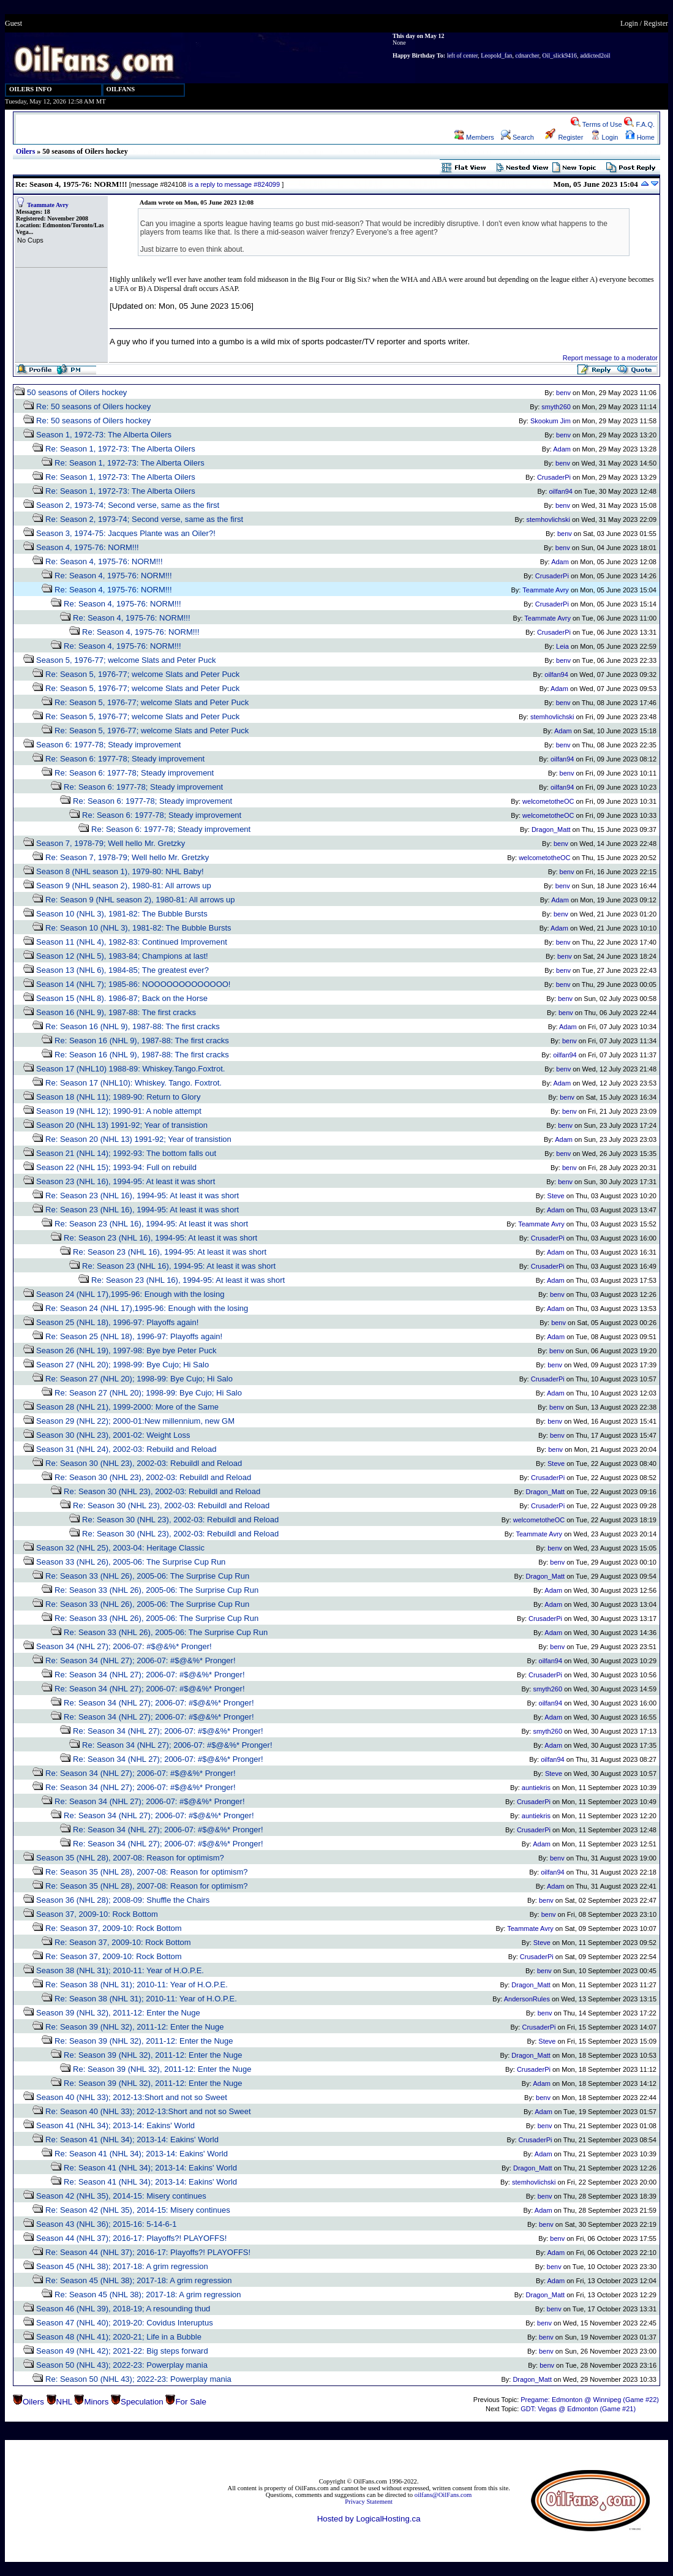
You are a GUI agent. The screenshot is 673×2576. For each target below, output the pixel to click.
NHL (64, 2401)
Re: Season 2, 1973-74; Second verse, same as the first (144, 519)
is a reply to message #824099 (234, 184)
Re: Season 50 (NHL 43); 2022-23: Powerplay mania (138, 2379)
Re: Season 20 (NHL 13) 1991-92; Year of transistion (138, 1139)
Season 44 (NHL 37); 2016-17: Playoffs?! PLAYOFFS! (131, 2238)
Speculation (142, 2401)
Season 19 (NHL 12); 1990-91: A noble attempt (118, 1111)
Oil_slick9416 (559, 55)
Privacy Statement (369, 2501)
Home (640, 137)
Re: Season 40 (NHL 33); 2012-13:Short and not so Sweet (148, 2111)
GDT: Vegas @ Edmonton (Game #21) (578, 2408)
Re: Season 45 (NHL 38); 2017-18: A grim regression (138, 2280)
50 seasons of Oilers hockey (77, 392)
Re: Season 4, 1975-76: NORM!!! (103, 561)
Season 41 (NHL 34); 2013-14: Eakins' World (115, 2125)
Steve (556, 1195)
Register (656, 23)
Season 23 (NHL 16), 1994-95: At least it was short (125, 1181)
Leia (562, 646)
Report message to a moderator (610, 357)
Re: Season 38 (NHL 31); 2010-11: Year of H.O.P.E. (136, 1984)
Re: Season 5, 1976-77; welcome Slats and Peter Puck (142, 674)
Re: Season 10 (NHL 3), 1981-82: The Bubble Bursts (138, 927)
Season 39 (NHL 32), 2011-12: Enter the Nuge (118, 2012)
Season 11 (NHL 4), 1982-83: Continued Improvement (131, 941)
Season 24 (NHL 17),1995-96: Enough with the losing (130, 1294)
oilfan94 (561, 491)
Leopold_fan (496, 55)
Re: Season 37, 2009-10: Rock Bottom (113, 1928)
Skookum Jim (550, 421)
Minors (96, 2401)
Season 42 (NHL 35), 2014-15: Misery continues (121, 2195)
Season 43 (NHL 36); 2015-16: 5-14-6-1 (106, 2224)
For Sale (190, 2401)
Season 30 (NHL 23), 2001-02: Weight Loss (113, 1435)
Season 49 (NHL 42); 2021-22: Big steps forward (122, 2350)
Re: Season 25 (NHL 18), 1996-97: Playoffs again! (133, 1336)
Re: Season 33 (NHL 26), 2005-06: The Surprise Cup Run (147, 1576)
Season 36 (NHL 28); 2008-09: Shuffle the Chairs (122, 1900)
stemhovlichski (548, 519)
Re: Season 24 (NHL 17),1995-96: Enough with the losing (146, 1308)
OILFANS (121, 89)
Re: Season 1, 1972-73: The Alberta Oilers (120, 448)
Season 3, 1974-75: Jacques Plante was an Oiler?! (126, 533)
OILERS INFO (30, 89)
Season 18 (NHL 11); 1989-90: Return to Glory (118, 1096)
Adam (562, 449)
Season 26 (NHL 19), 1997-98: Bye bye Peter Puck (126, 1350)
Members (474, 137)
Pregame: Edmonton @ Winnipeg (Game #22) (590, 2399)
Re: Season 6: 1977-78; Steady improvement (125, 758)
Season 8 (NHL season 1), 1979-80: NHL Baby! (120, 871)
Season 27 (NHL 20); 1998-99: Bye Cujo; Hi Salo (122, 1364)
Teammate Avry (48, 205)
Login (629, 23)
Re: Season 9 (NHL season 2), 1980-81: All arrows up (140, 899)
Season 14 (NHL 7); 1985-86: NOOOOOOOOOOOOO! (133, 984)
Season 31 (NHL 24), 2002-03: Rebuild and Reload (126, 1449)
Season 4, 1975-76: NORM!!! (87, 547)
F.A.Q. (639, 124)
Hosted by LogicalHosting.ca (369, 2518)
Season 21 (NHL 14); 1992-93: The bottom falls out (126, 1153)
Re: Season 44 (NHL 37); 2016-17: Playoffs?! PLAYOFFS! (147, 2252)
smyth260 (556, 406)
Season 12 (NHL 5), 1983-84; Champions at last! (122, 956)
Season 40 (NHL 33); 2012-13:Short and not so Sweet (131, 2097)
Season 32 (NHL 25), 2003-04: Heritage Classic (120, 1547)
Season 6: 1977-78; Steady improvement (108, 744)
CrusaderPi (554, 477)
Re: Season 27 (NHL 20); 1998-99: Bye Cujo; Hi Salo (139, 1378)
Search (517, 137)
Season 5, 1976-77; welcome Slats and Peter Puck (126, 660)
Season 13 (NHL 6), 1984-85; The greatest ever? (122, 970)
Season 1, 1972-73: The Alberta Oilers (103, 434)
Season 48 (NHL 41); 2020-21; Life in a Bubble (118, 2336)
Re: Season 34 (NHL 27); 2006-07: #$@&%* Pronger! (140, 1660)
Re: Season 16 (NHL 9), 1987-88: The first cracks (132, 1026)
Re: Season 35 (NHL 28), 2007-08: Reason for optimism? (146, 1871)
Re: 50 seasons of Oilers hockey (93, 406)
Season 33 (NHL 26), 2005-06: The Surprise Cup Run (130, 1561)
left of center (462, 55)
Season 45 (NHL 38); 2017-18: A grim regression (122, 2266)
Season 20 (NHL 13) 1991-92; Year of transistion (122, 1125)
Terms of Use (596, 124)
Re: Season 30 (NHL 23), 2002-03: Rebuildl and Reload (143, 1463)
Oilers (25, 151)
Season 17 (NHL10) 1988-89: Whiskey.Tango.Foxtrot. (130, 1068)
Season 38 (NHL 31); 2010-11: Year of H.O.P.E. (120, 1970)
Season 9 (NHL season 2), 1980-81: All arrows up (123, 885)
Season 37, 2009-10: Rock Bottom (97, 1914)
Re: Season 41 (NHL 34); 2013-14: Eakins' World (132, 2139)
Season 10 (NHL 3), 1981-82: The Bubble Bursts (122, 913)
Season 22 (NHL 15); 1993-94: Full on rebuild (116, 1167)
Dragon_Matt (551, 829)
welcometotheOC (548, 801)
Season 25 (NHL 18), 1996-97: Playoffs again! (117, 1322)
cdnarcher (527, 55)
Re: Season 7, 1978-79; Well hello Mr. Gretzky (127, 857)
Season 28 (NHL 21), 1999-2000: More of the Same (127, 1406)
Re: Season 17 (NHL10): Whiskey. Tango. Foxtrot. (133, 1082)
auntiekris (536, 1787)
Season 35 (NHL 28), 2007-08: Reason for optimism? (130, 1857)
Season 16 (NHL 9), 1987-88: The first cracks (116, 1012)
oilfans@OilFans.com (443, 2494)
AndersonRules (527, 1999)
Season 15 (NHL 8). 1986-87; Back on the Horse (122, 998)
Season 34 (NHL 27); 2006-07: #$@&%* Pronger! (124, 1646)
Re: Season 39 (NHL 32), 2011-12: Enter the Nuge (134, 2026)
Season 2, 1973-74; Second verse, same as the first (127, 505)
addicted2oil (595, 55)
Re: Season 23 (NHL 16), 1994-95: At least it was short (142, 1195)
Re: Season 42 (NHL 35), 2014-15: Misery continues (137, 2210)
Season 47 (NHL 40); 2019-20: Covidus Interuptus (124, 2322)
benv (563, 392)
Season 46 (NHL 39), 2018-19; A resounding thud (123, 2308)
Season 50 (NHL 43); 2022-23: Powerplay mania (122, 2365)
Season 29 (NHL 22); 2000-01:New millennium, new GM (135, 1421)
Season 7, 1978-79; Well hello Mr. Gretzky (110, 843)
